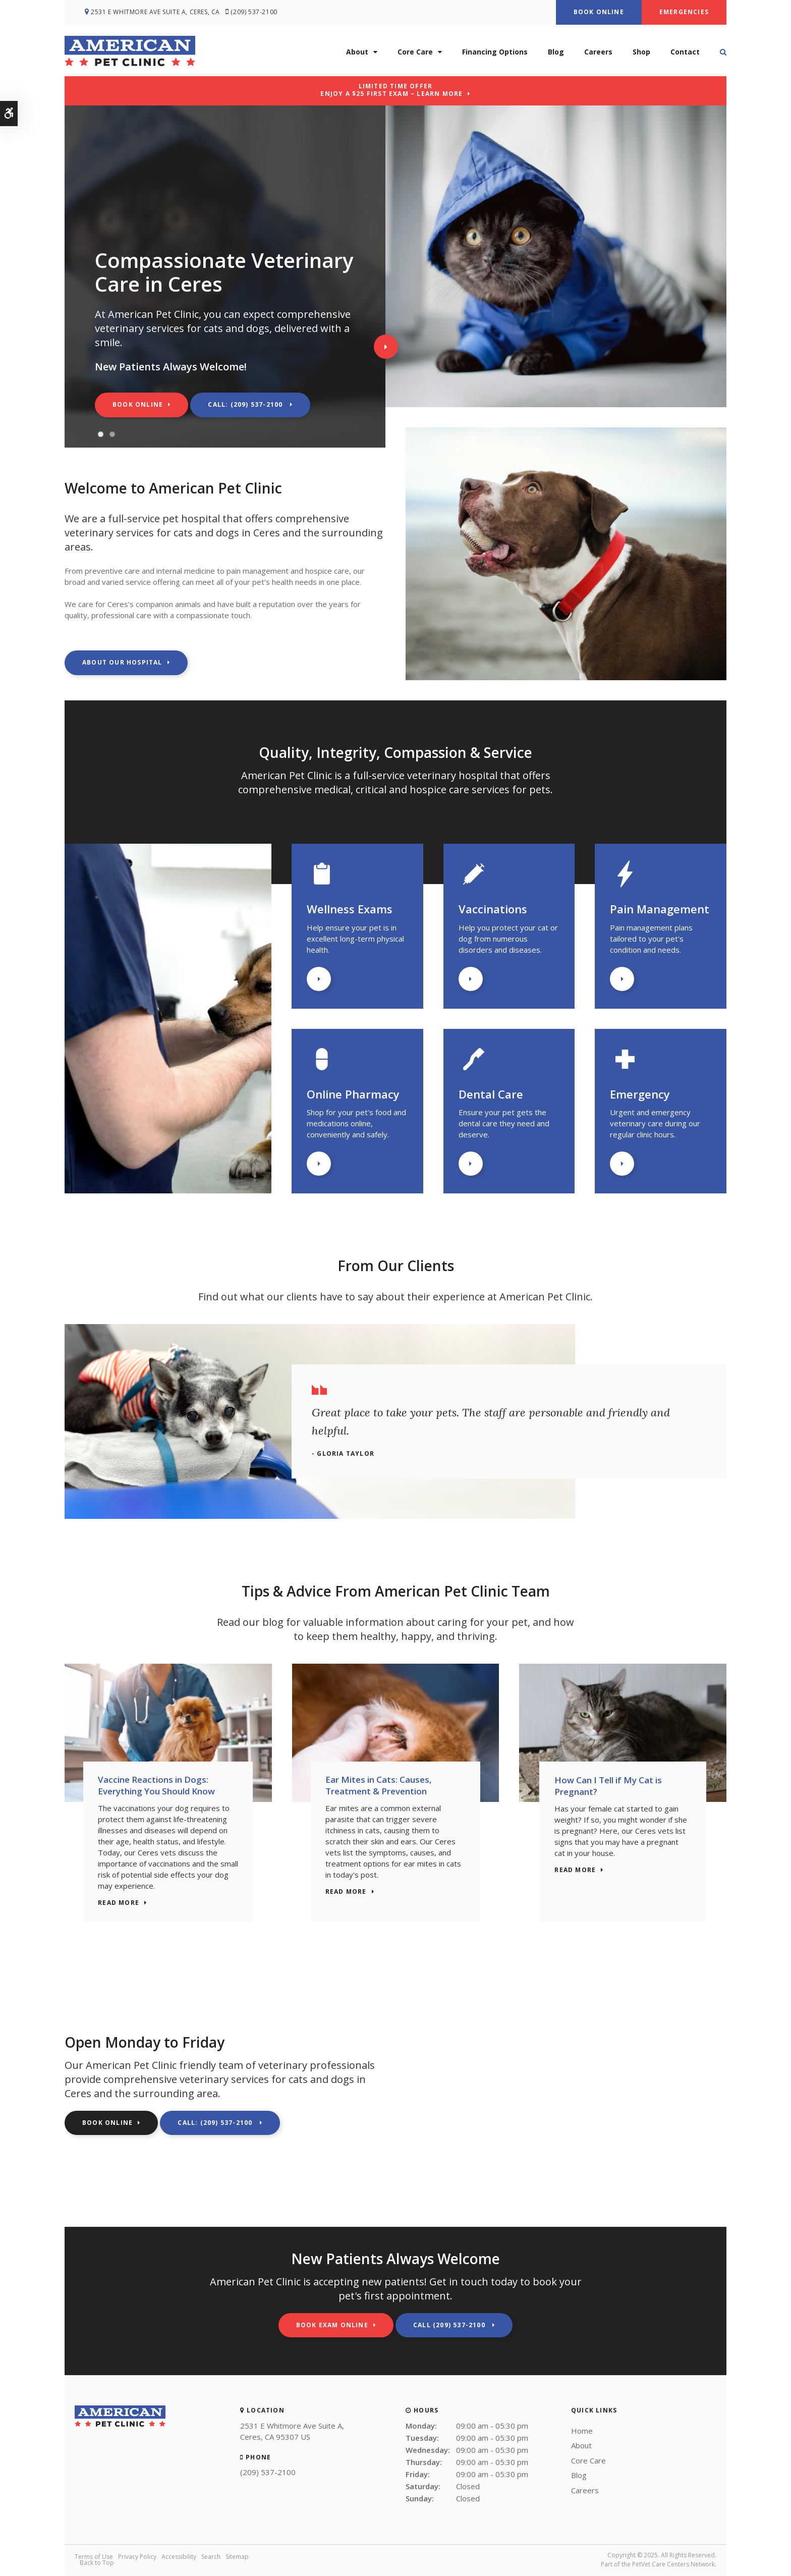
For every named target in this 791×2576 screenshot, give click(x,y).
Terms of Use (94, 2557)
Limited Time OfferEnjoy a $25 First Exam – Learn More (391, 90)
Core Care (415, 51)
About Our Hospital (122, 662)
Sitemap (237, 2557)
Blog (556, 51)
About (357, 51)
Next (386, 347)
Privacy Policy (137, 2557)
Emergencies (684, 12)
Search (210, 2557)
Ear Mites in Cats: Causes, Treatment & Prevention (380, 1785)
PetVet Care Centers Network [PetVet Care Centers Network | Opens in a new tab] (673, 2565)
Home (582, 2432)
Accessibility (178, 2557)
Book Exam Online (332, 2326)
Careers (598, 51)
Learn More (319, 979)
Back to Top (97, 2563)
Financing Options (495, 51)
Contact (685, 51)
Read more (120, 1903)
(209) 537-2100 (257, 12)
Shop (641, 51)
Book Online (599, 12)
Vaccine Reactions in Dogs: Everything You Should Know (158, 1785)
